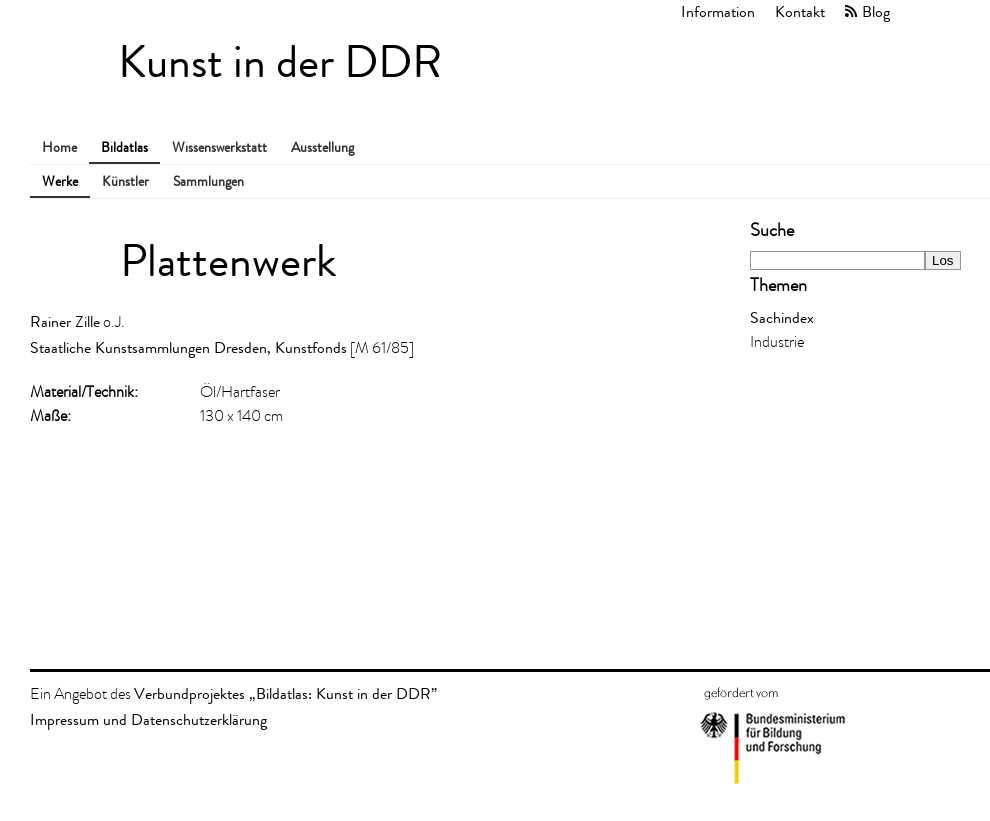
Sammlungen (208, 181)
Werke (60, 181)
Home (59, 147)
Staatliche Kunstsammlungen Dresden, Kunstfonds (188, 347)
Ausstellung (322, 147)
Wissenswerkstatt (219, 147)
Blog (876, 11)
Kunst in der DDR (280, 62)
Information (718, 11)
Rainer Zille (65, 321)
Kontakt (800, 11)
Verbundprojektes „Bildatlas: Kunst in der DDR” (285, 693)
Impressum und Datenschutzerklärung (148, 719)
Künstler (125, 181)
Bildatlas (124, 147)
